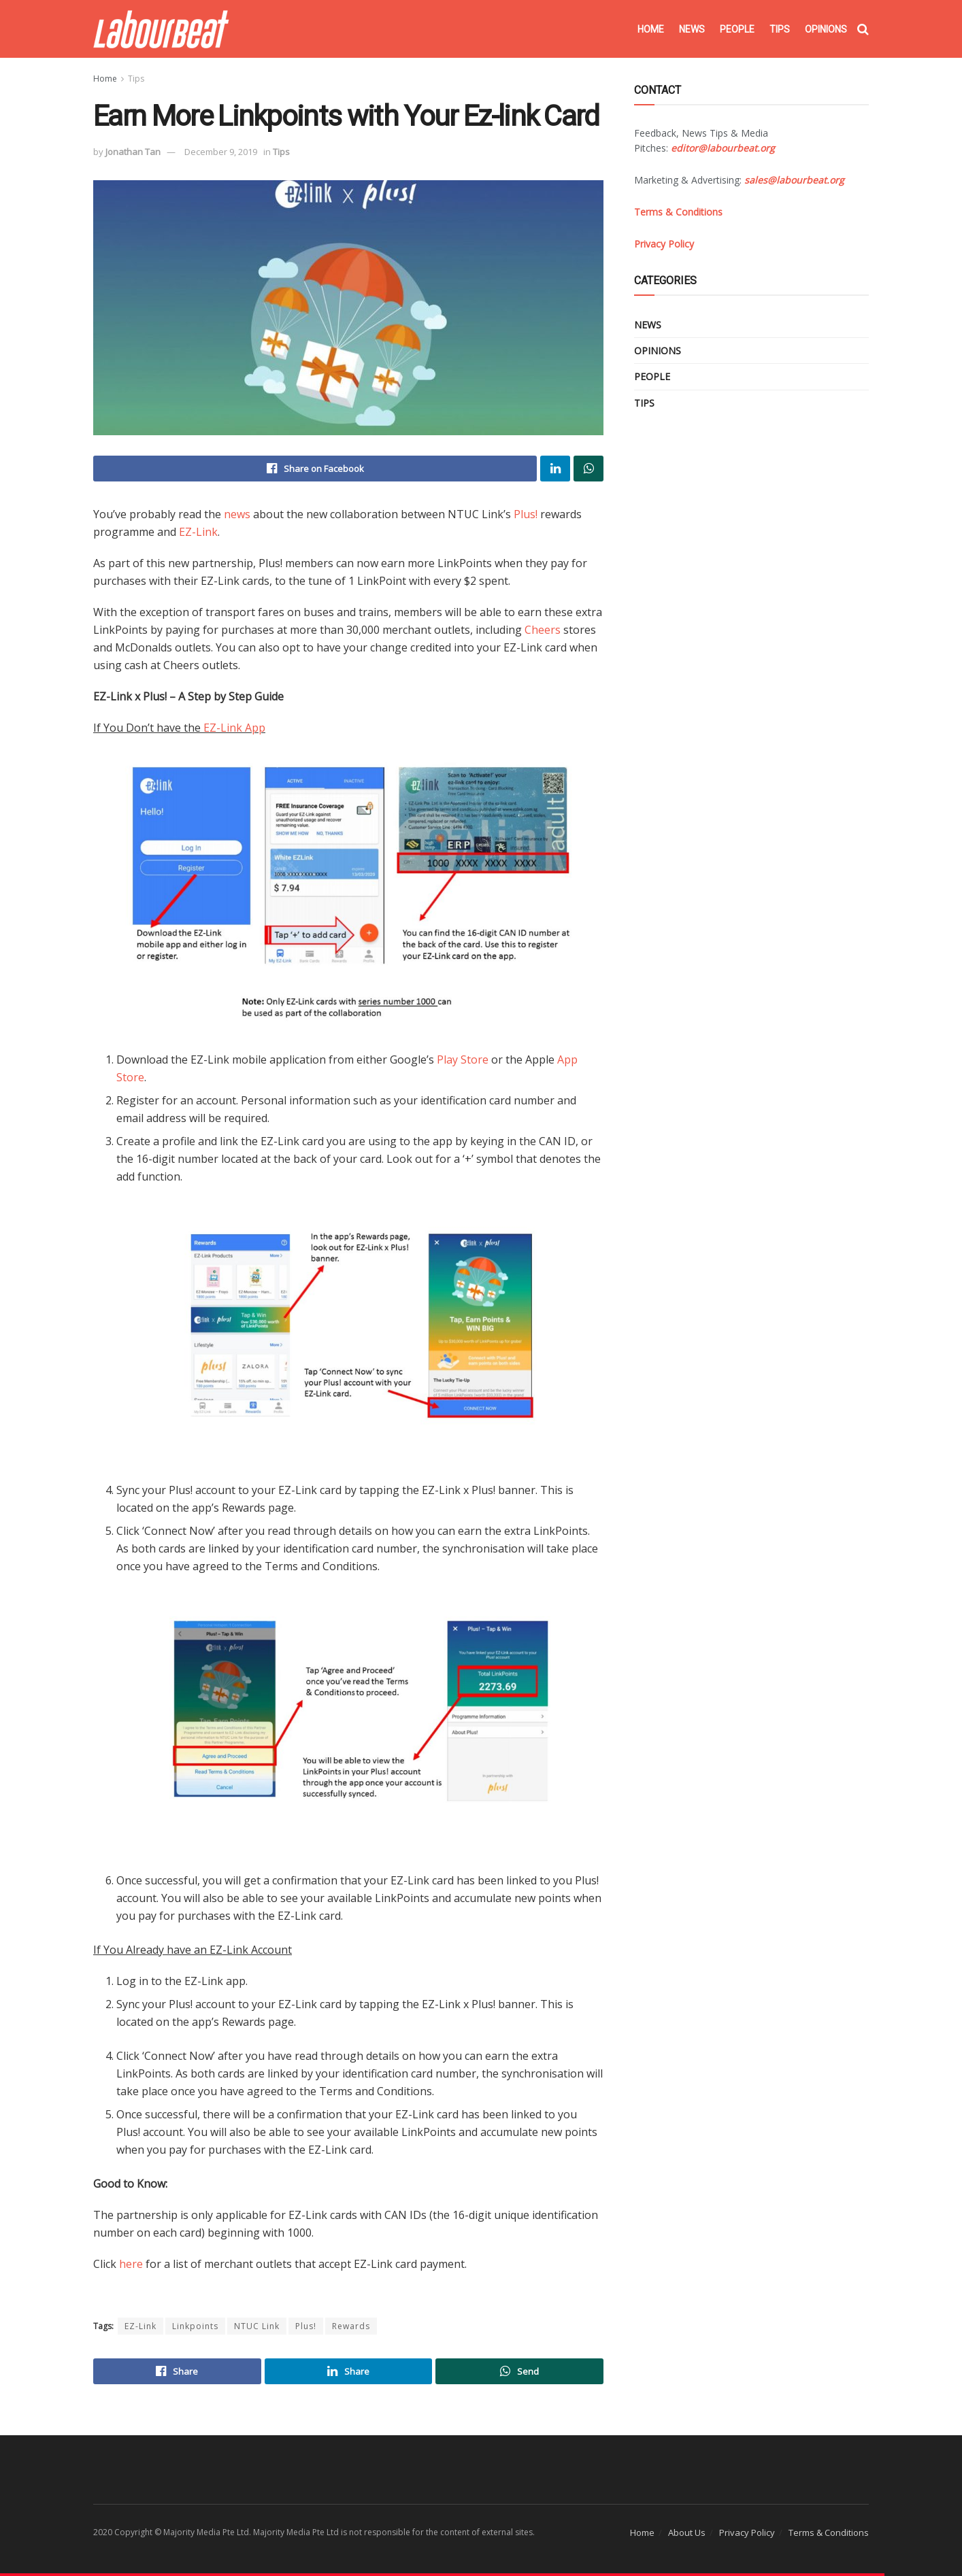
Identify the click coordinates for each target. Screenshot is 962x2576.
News (692, 29)
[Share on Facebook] (315, 468)
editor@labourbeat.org (723, 147)
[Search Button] (863, 29)
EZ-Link (198, 531)
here (131, 2263)
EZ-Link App (234, 727)
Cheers (543, 629)
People (737, 29)
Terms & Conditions (829, 2532)
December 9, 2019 (220, 152)
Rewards (351, 2326)
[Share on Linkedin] (555, 468)
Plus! (525, 514)
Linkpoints (195, 2326)
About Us (687, 2532)
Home (650, 29)
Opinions (826, 29)
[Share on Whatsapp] (588, 468)
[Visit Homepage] (161, 29)
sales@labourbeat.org (794, 179)
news (237, 514)
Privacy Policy (747, 2532)
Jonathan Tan (133, 152)
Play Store (462, 1059)
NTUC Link (257, 2326)
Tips (779, 29)
